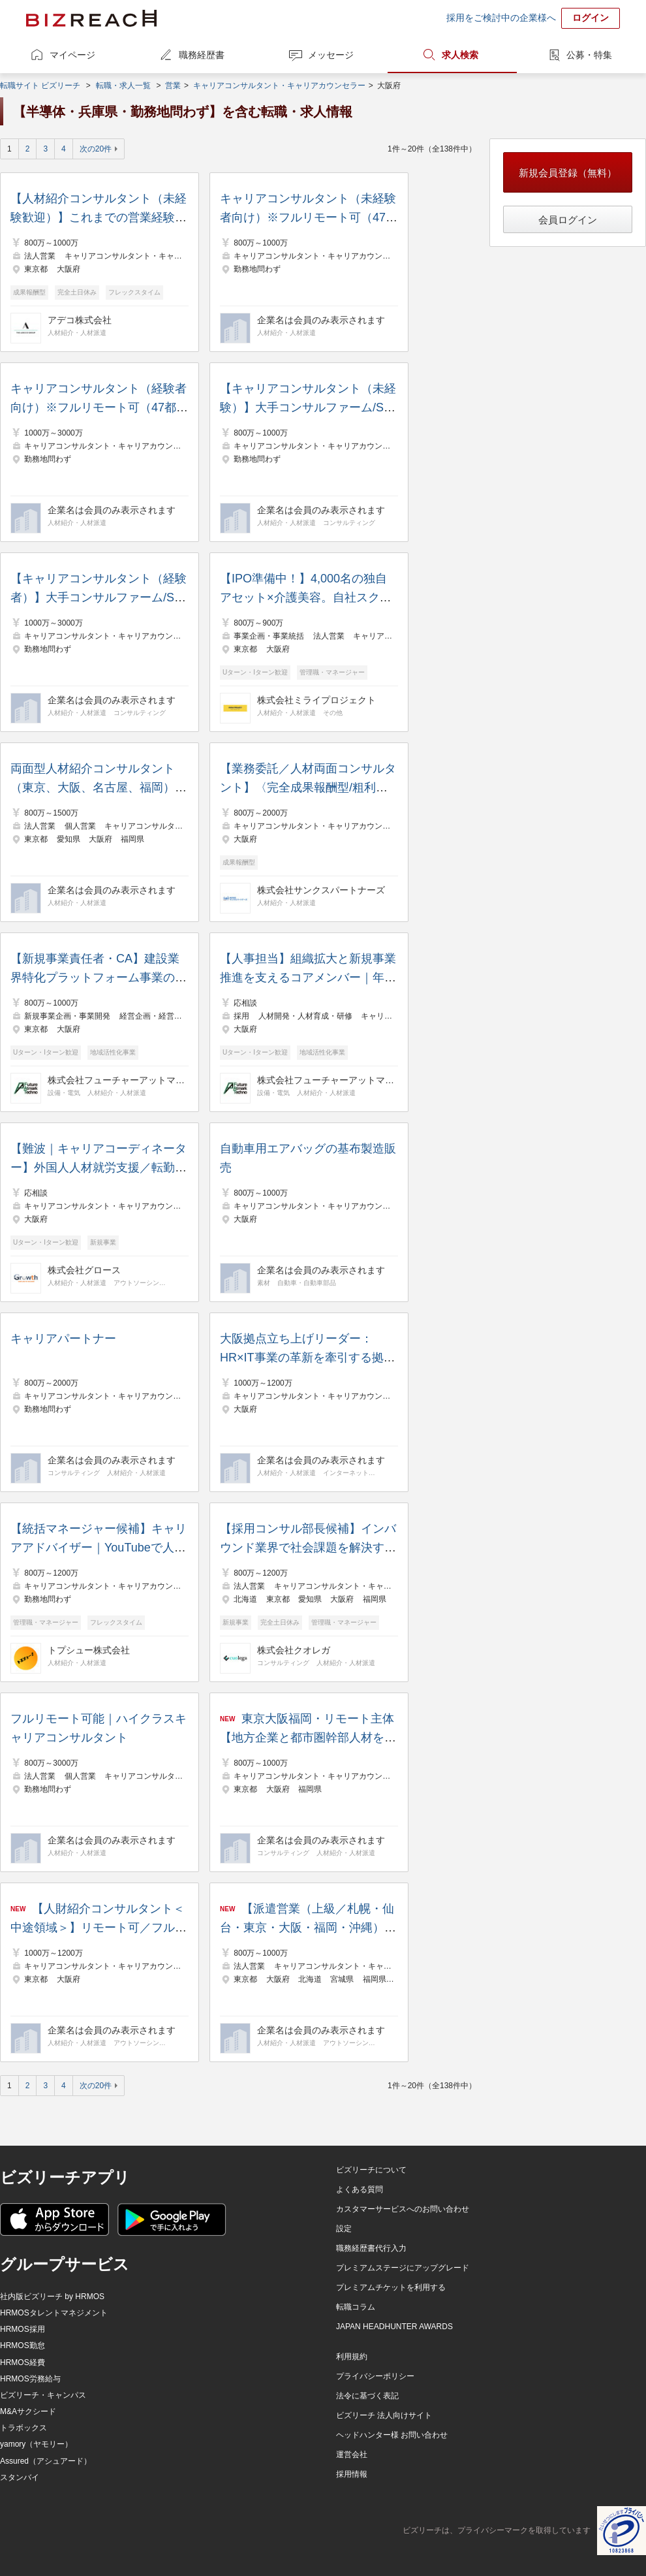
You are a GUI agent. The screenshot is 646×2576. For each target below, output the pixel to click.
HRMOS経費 (22, 2362)
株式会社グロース (84, 1270)
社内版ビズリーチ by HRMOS (52, 2296)
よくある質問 (359, 2189)
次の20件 (96, 148)
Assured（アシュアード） (45, 2461)
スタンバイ (19, 2477)
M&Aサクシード (28, 2411)
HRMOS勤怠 (22, 2345)
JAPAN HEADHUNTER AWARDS (394, 2326)
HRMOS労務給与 (30, 2378)
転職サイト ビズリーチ (40, 85)
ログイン (590, 17)
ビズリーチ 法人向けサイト (384, 2415)
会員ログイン (567, 219)
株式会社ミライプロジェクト (316, 700)
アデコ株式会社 (80, 320)
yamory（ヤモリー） (36, 2444)
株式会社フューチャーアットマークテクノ (116, 1080)
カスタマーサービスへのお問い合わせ (402, 2209)
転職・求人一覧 (123, 85)
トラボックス (23, 2427)
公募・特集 (589, 55)
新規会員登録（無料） (568, 172)
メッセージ (331, 55)
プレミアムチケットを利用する (391, 2287)
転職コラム (355, 2307)
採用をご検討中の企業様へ (501, 17)
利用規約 (351, 2356)
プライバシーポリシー (375, 2376)
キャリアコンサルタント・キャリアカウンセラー (279, 85)
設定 (344, 2228)
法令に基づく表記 (367, 2395)
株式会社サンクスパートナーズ (321, 890)
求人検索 (460, 55)
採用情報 (351, 2474)
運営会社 (351, 2454)
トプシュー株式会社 (89, 1650)
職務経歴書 (201, 55)
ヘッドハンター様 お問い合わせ (392, 2435)
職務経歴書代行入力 (371, 2248)
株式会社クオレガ (293, 1650)
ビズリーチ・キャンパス (43, 2395)
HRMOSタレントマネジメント (54, 2312)
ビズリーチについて (371, 2169)
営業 (173, 85)
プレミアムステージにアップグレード (402, 2267)
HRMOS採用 (22, 2329)
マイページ (72, 55)
